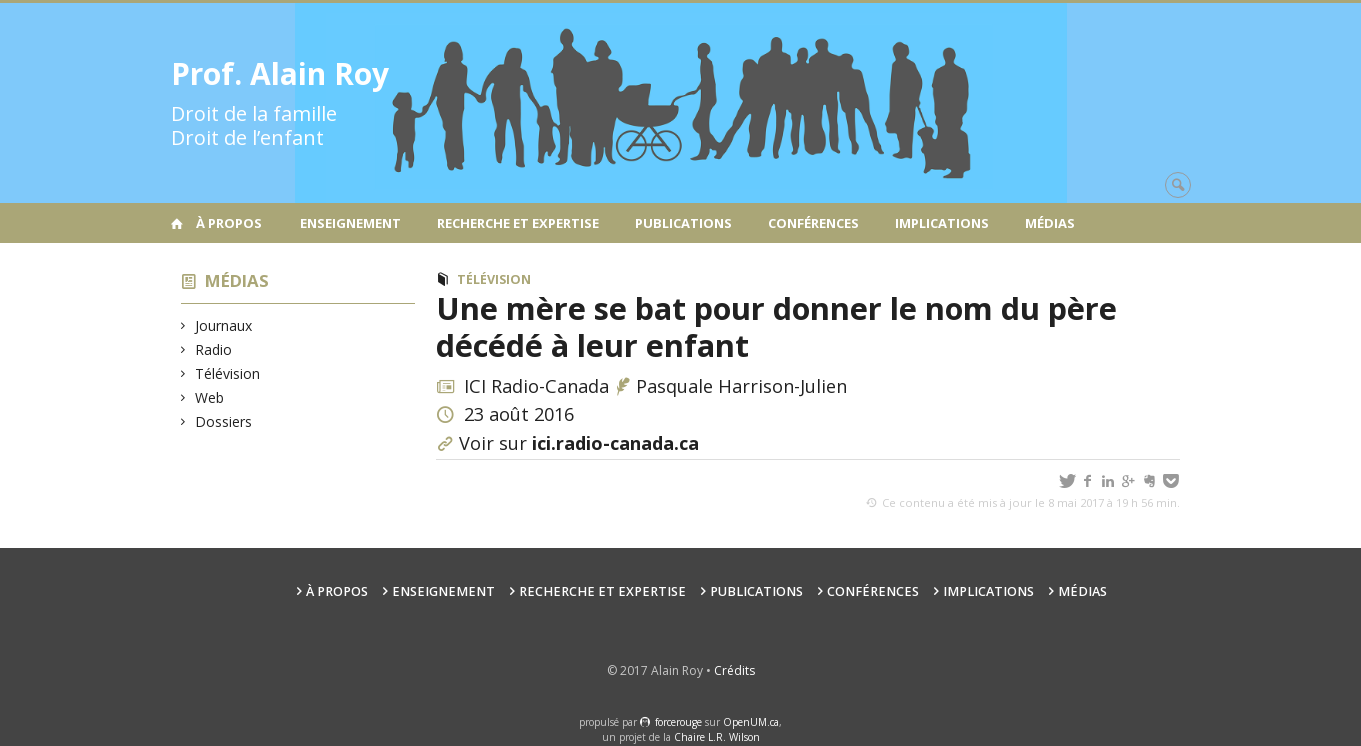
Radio (214, 349)
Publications (683, 223)
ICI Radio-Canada (539, 386)
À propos (229, 223)
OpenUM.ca (751, 722)
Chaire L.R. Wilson (717, 737)
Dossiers (224, 421)
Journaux (224, 325)
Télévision (228, 373)
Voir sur (579, 443)
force (678, 722)
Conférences (813, 223)
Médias (1050, 223)
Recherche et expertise (518, 223)
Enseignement (350, 223)
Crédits (734, 670)
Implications (942, 223)
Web (210, 397)
